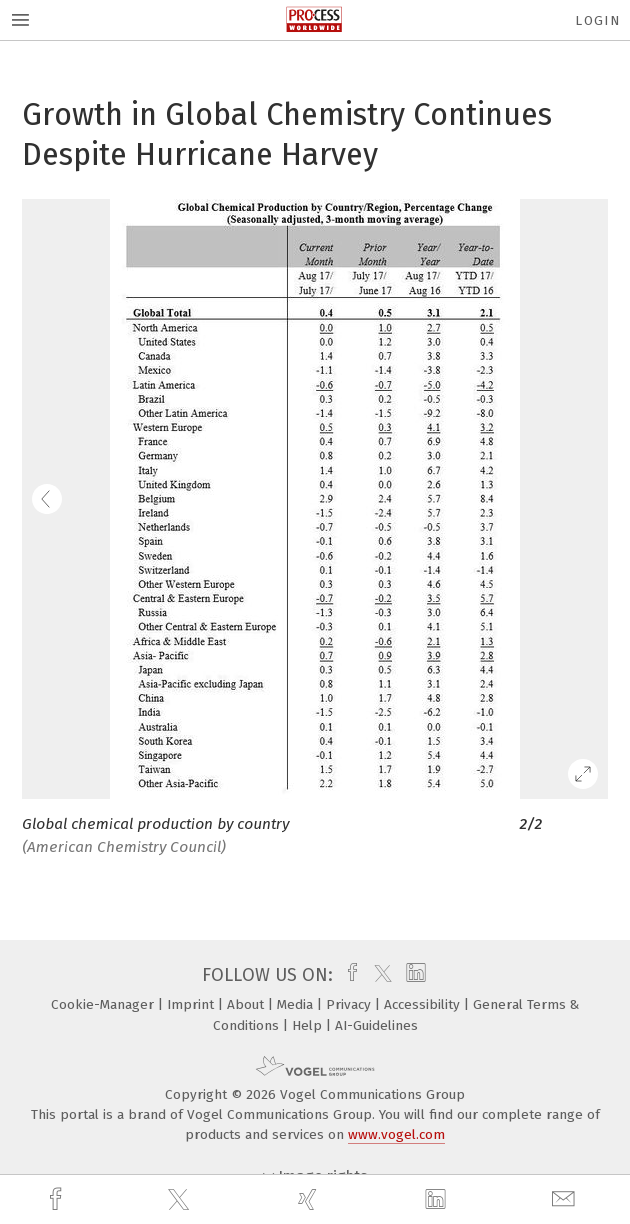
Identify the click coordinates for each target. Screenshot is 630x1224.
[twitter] (181, 1200)
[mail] (566, 1199)
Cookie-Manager (104, 1004)
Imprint (192, 1004)
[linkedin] (438, 1200)
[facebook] (58, 1199)
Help (309, 1025)
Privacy (350, 1004)
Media (297, 1004)
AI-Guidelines (376, 1025)
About (247, 1004)
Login (597, 20)
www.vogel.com (396, 1134)
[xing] (310, 1199)
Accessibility (424, 1004)
